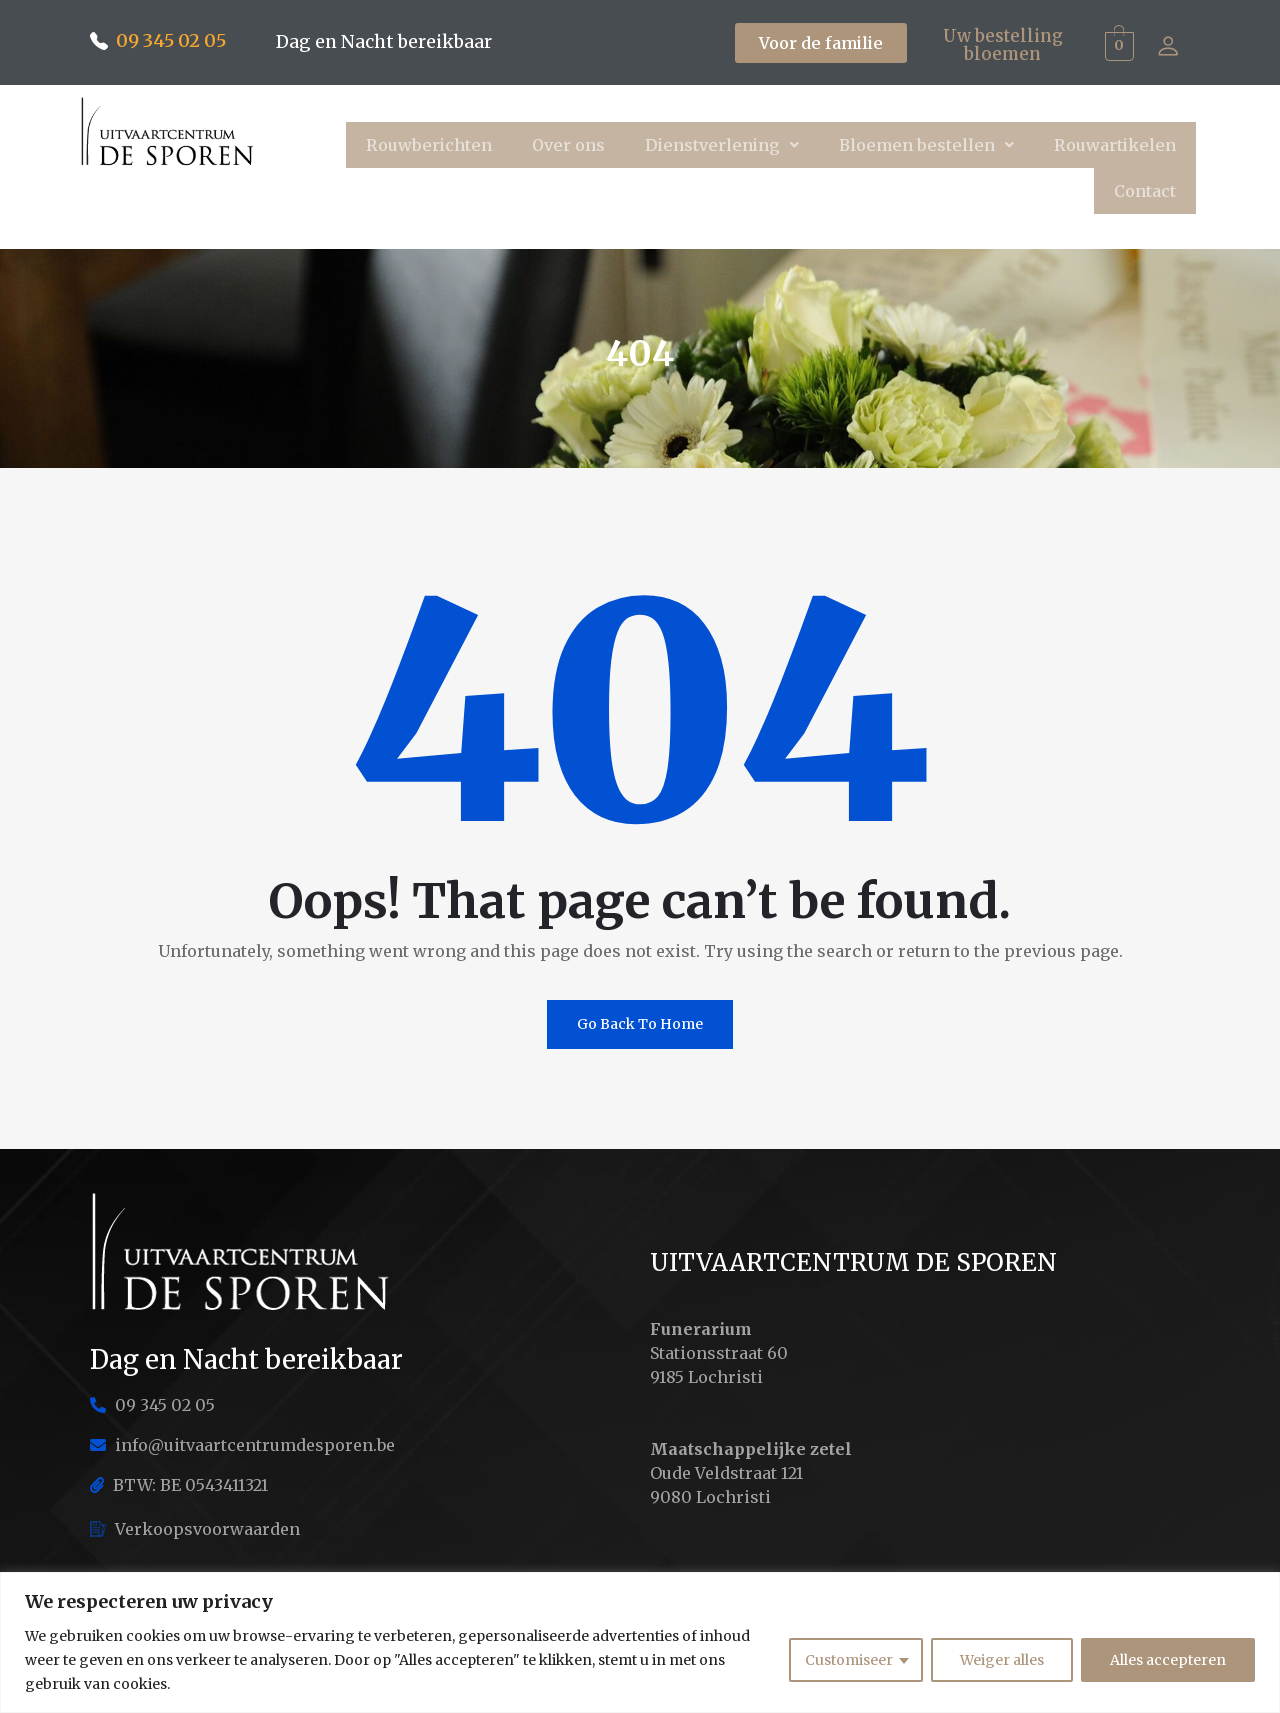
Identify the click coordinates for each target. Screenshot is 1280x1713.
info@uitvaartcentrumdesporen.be (242, 1445)
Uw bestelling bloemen (1002, 44)
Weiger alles (1002, 1660)
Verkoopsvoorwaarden (195, 1529)
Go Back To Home (640, 1024)
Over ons (568, 145)
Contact (1145, 191)
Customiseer (849, 1660)
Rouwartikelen (1115, 145)
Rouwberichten (429, 145)
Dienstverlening (722, 145)
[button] (722, 145)
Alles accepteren (1168, 1660)
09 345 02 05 (171, 40)
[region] (640, 1642)
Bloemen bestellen (926, 145)
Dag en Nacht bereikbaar (386, 41)
